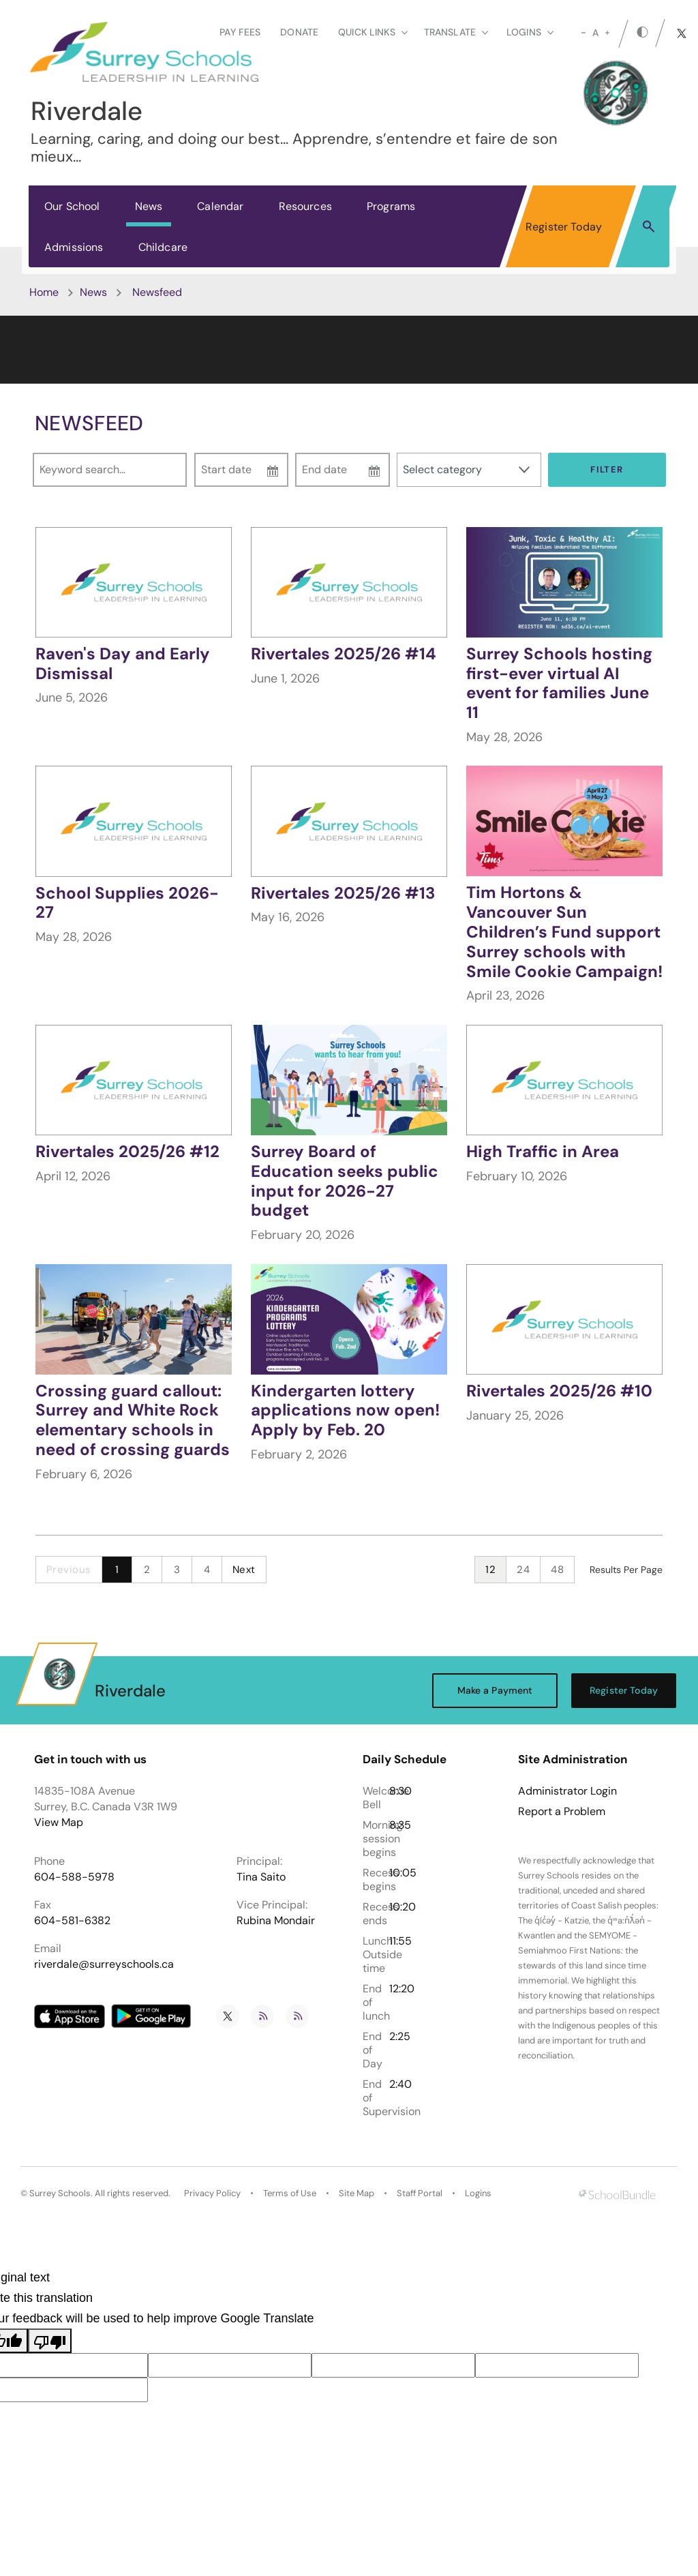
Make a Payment (495, 1690)
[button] (648, 225)
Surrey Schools (60, 2193)
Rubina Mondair (276, 1920)
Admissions (74, 247)
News (149, 206)
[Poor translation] (50, 2340)
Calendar (220, 206)
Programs (391, 206)
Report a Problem (561, 1811)
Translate (456, 32)
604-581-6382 (72, 1920)
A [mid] (595, 33)
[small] (583, 33)
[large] (607, 33)
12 (490, 1569)
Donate (299, 32)
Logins (478, 2193)
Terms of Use (289, 2193)
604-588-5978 (74, 1877)
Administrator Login (567, 1791)
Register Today (564, 227)
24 (523, 1569)
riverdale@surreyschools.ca (104, 1964)
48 (557, 1569)
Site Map (356, 2193)
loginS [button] (529, 32)
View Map (58, 1822)
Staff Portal (419, 2193)
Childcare (162, 247)
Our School (72, 206)
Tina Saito (261, 1877)
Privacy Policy (212, 2193)
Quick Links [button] (373, 32)
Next (244, 1569)
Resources (305, 206)
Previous (68, 1569)
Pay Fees (239, 32)
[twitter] (681, 33)
